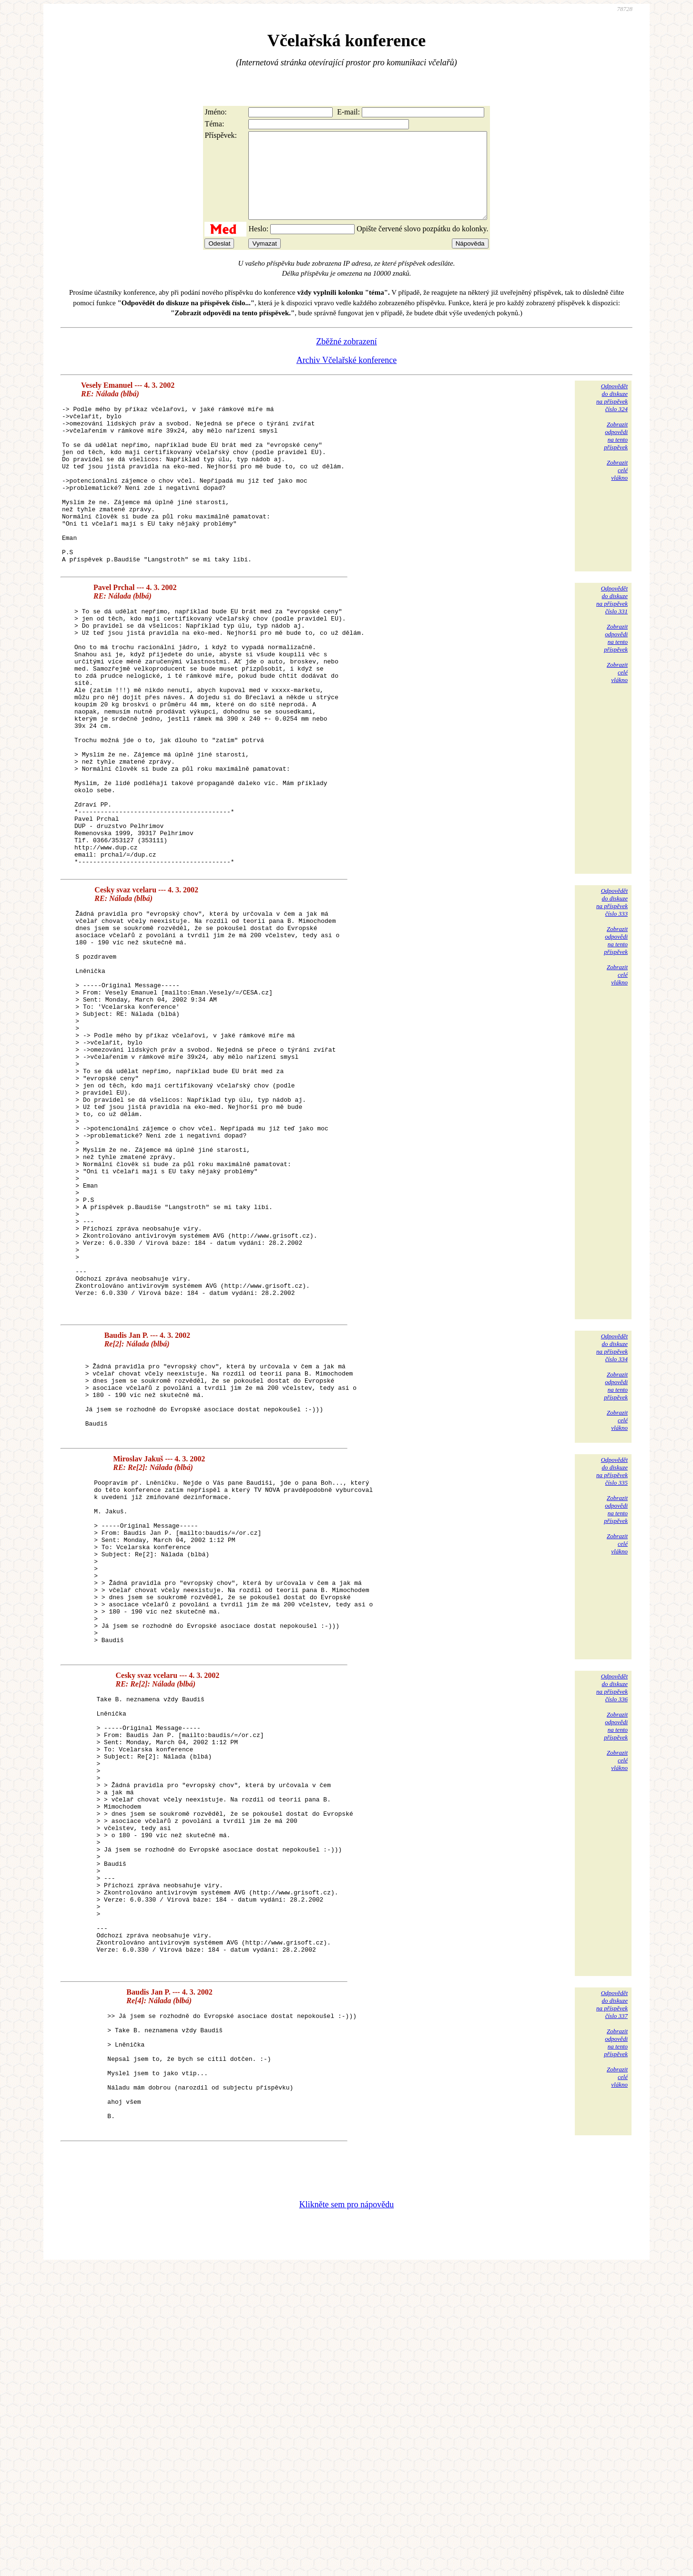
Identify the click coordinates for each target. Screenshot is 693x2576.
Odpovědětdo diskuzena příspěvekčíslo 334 (612, 1528)
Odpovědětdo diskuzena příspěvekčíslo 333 (612, 1002)
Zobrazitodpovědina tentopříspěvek (616, 453)
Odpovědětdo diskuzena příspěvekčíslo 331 (612, 648)
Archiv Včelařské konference (346, 377)
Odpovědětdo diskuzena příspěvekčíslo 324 (612, 415)
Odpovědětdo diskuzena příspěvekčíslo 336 (612, 1918)
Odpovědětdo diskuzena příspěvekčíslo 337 (612, 2289)
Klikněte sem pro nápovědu (346, 2512)
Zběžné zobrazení (346, 358)
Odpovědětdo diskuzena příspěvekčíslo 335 (612, 1667)
